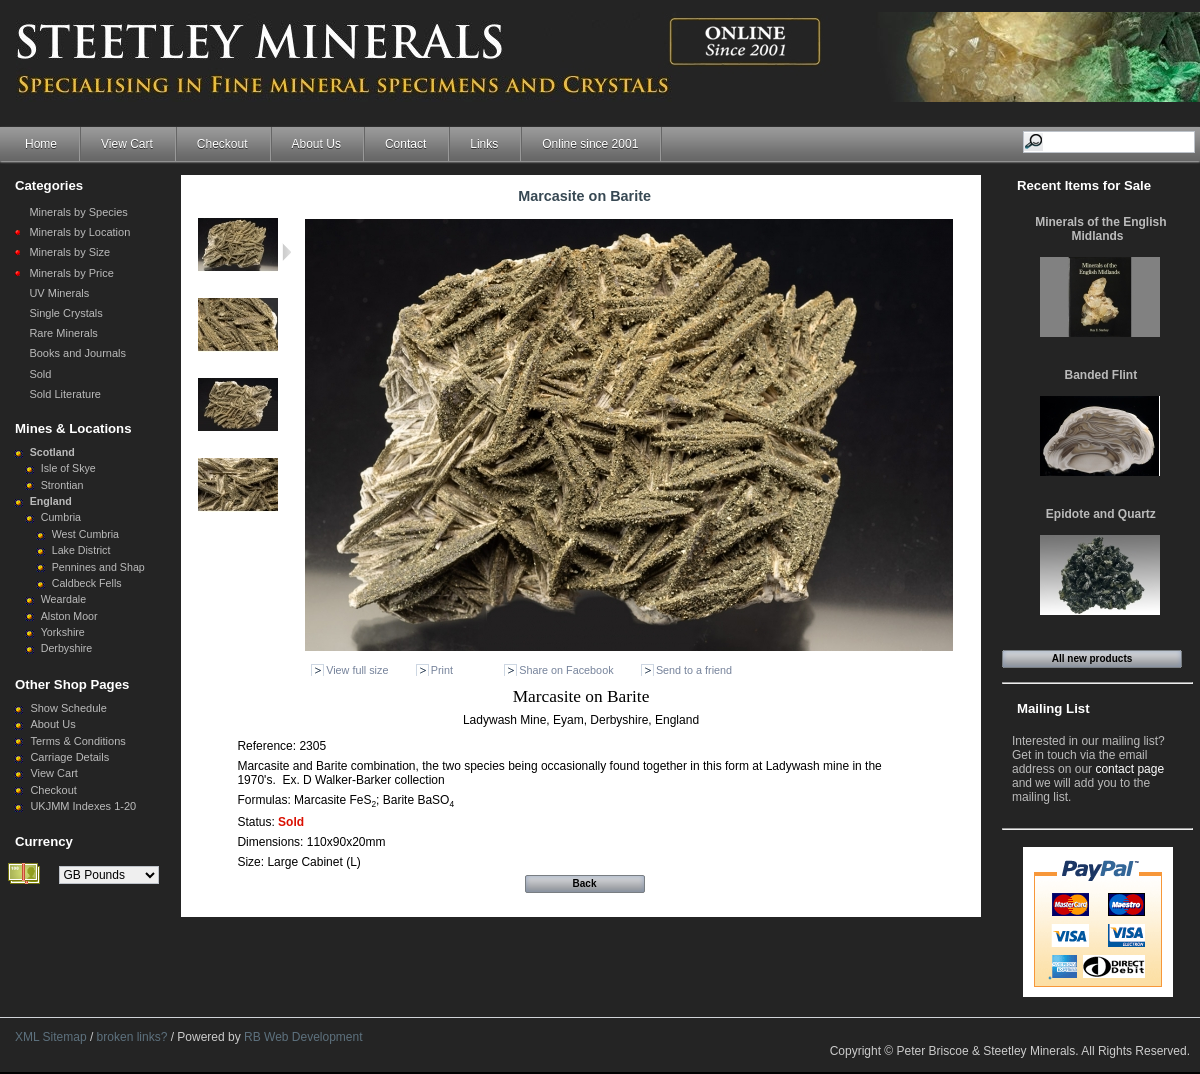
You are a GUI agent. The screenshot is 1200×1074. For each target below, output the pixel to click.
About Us (316, 144)
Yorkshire (63, 632)
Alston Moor (69, 616)
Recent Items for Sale (1084, 185)
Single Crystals (65, 313)
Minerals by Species (78, 212)
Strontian (62, 485)
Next (286, 252)
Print (442, 670)
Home (41, 144)
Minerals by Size (69, 252)
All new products (1092, 658)
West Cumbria (85, 534)
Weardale (63, 599)
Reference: (268, 746)
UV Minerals (59, 293)
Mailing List (1053, 708)
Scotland (52, 452)
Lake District (81, 550)
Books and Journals (77, 353)
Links (484, 144)
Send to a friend (694, 670)
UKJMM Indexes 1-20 (83, 806)
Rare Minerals (63, 333)
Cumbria (61, 517)
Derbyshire (67, 648)
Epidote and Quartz (1101, 514)
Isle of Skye (68, 468)
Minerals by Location (79, 232)
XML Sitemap (51, 1037)
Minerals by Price (71, 273)
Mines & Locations (73, 428)
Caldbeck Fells (87, 583)
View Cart (127, 144)
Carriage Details (69, 757)
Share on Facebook (566, 670)
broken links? (132, 1037)
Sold (40, 374)
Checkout (222, 144)
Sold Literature (65, 394)
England (51, 501)
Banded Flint (1101, 375)
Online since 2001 (590, 144)
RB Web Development (303, 1037)
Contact (405, 144)
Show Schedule (68, 708)
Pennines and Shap (98, 567)
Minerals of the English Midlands (1100, 229)
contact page (1129, 769)
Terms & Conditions (77, 741)
